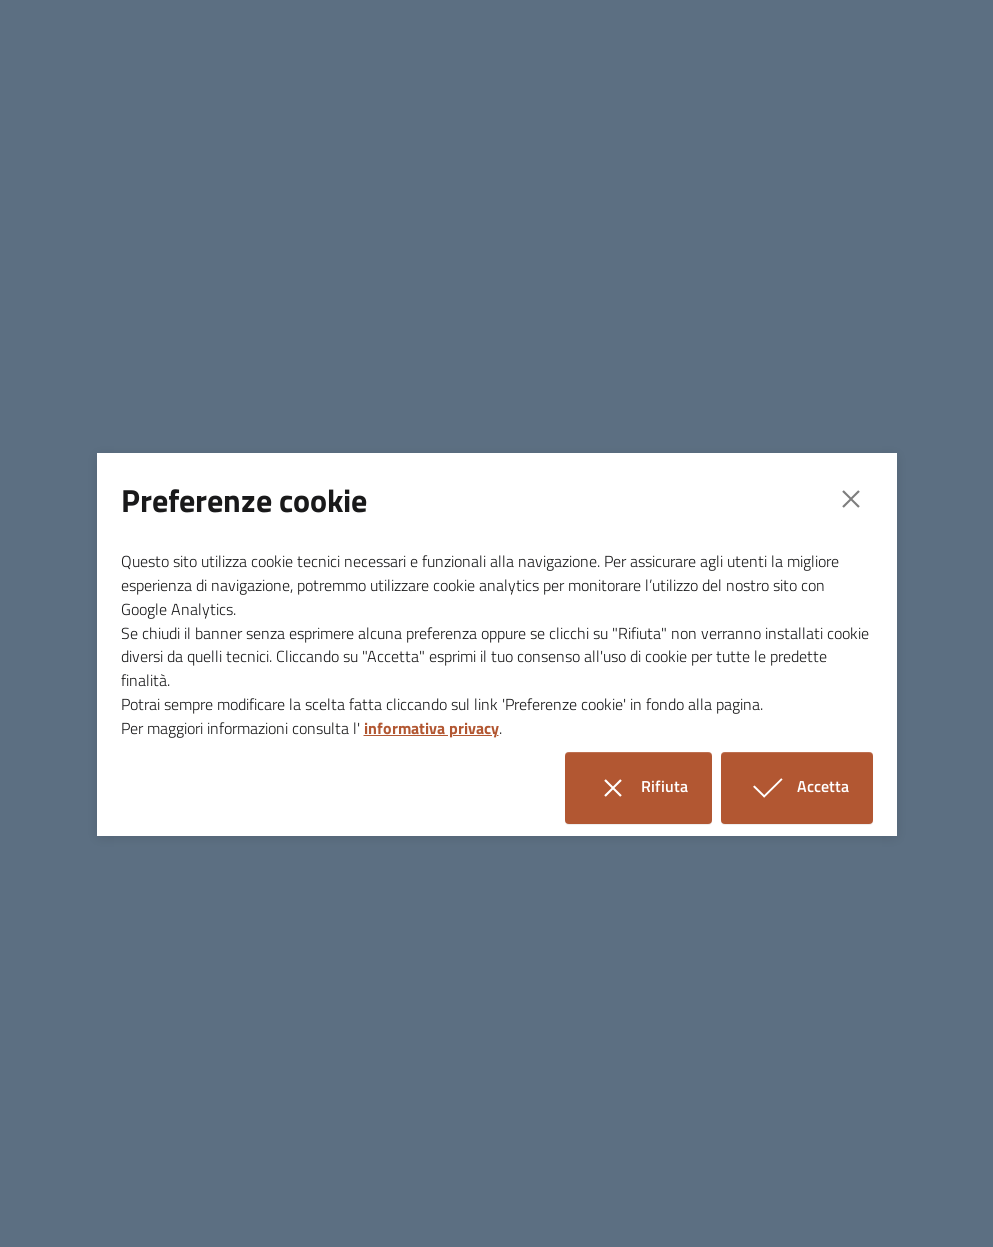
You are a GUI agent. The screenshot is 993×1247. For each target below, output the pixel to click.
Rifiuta (650, 787)
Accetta (809, 787)
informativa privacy (431, 728)
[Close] (851, 499)
